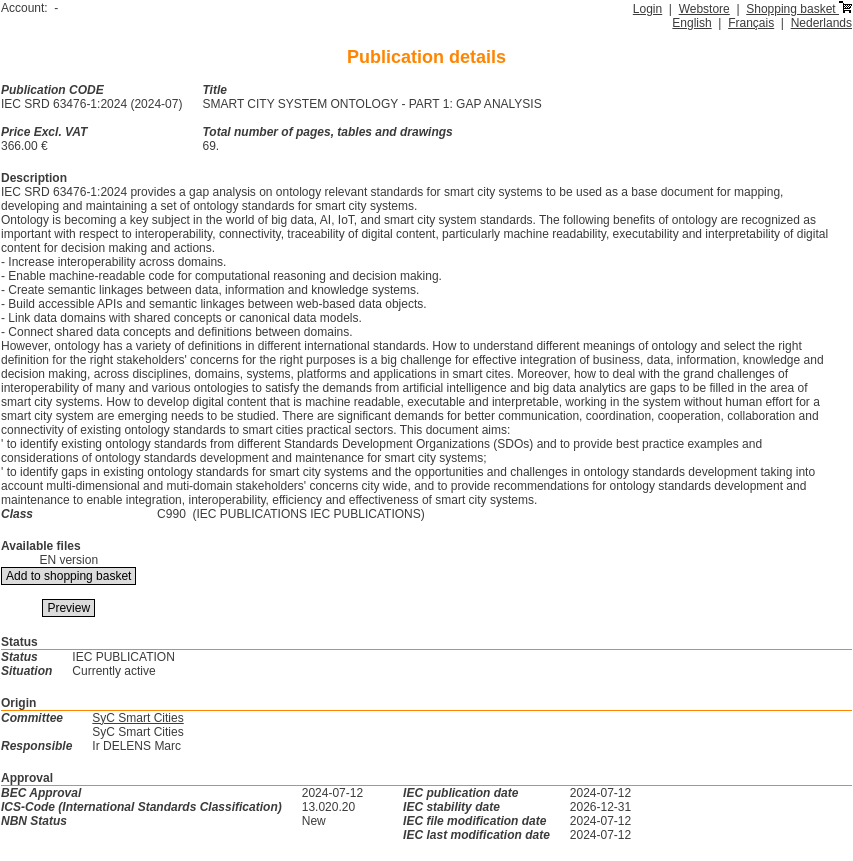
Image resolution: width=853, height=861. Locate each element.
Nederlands (821, 23)
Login (647, 9)
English (691, 23)
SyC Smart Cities (137, 718)
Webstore (704, 9)
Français (751, 23)
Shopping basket (799, 9)
